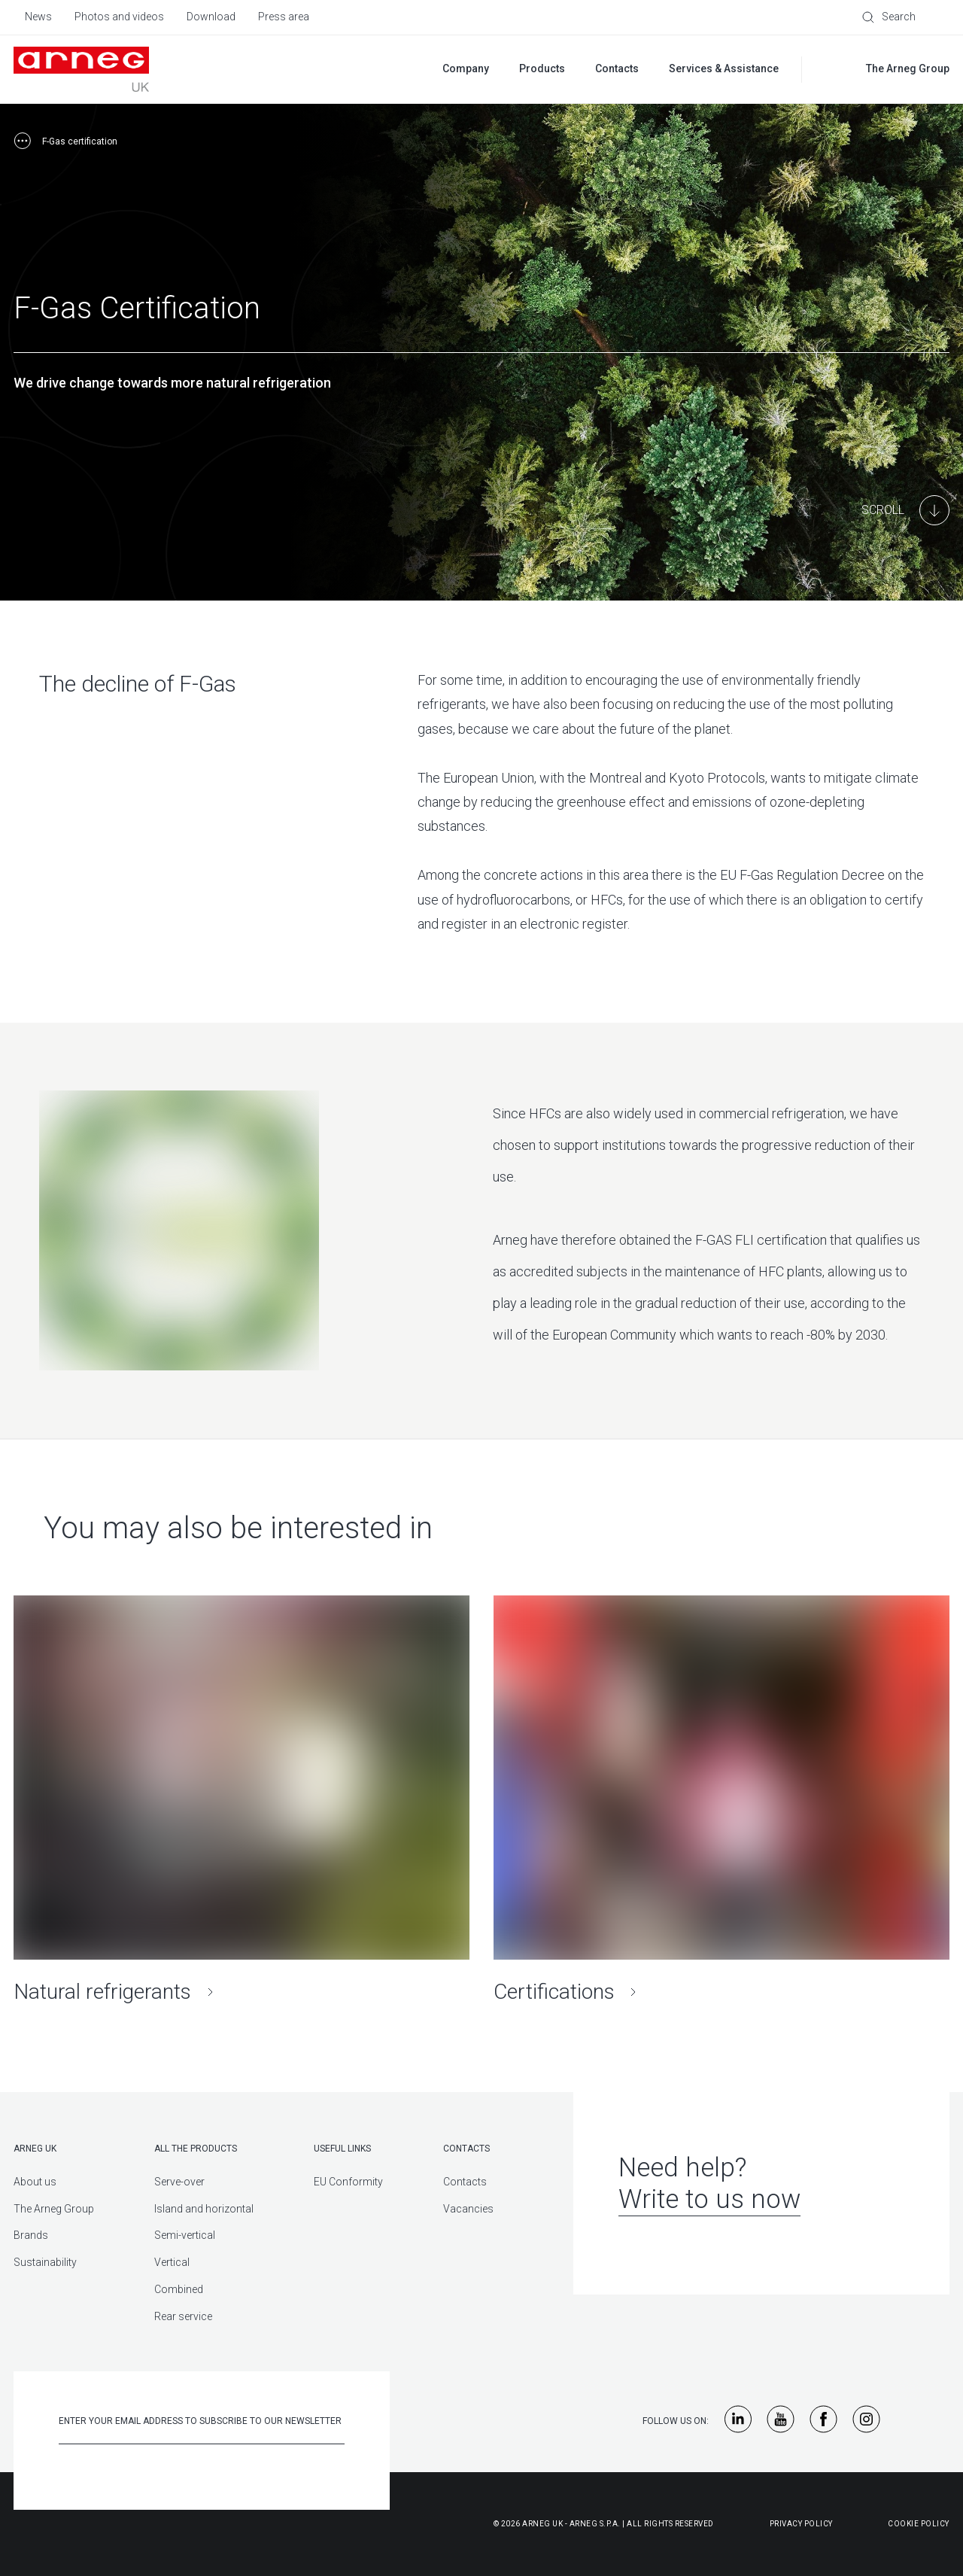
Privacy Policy (801, 2524)
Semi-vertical (184, 2235)
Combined (178, 2289)
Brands (31, 2235)
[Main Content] (905, 510)
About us (35, 2182)
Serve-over (179, 2182)
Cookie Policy (918, 2524)
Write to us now (709, 2199)
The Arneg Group (54, 2209)
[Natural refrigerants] (241, 1800)
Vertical (172, 2262)
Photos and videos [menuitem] (119, 17)
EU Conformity (348, 2182)
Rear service (183, 2316)
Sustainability (45, 2262)
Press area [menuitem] (283, 17)
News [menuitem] (38, 17)
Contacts (465, 2182)
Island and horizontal (204, 2209)
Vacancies (468, 2209)
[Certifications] (721, 1800)
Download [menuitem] (211, 17)
